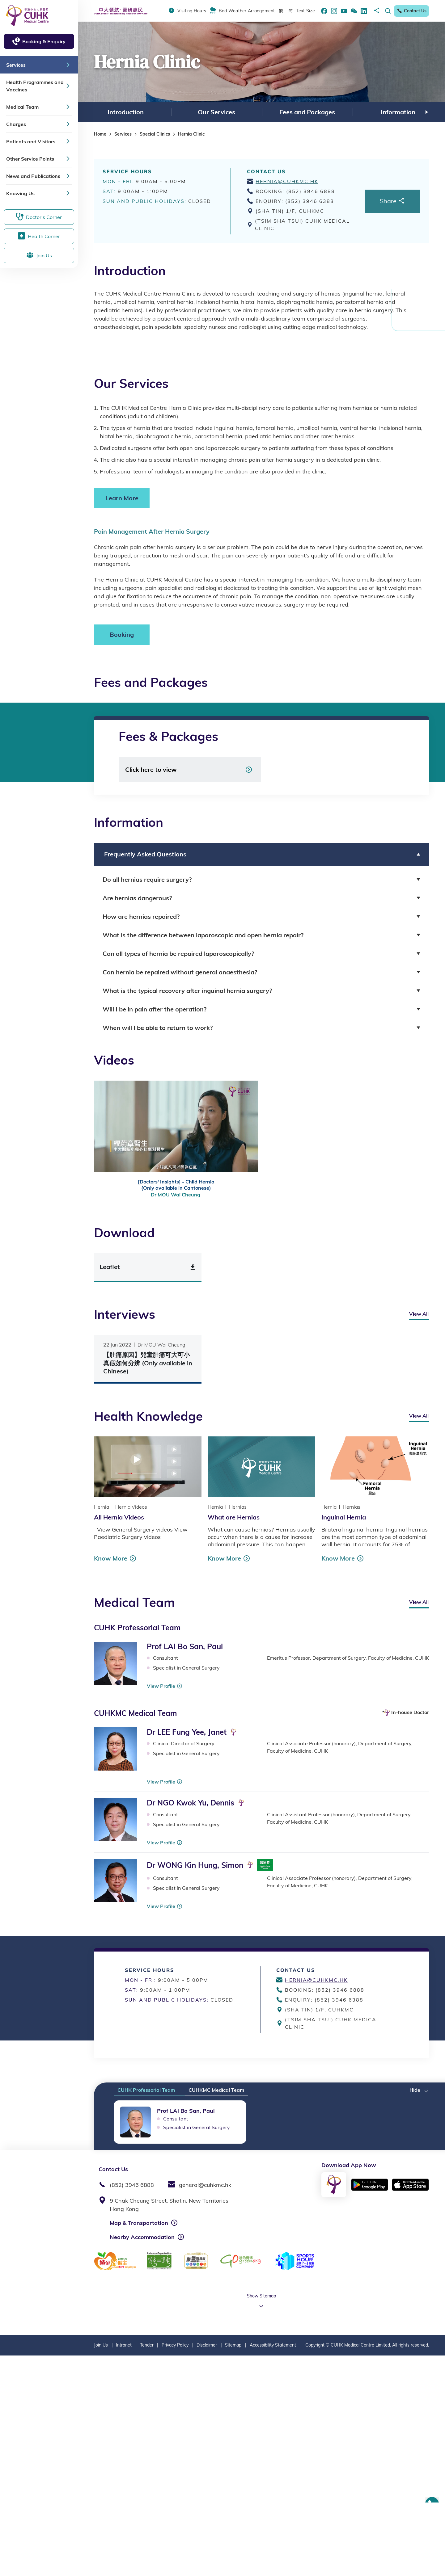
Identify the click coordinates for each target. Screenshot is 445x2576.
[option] (125, 112)
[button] (419, 2088)
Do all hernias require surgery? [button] (147, 879)
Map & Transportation (139, 2222)
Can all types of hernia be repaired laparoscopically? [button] (178, 953)
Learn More (121, 498)
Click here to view (151, 769)
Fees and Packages (307, 112)
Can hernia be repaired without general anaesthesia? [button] (180, 972)
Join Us (101, 2565)
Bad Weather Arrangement (247, 11)
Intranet (124, 2565)
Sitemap (233, 2565)
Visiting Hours (191, 11)
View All (419, 1314)
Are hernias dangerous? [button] (137, 898)
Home (100, 134)
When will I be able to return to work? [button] (158, 1028)
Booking (122, 634)
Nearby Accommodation (142, 2237)
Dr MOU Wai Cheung (175, 1194)
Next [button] (427, 112)
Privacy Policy (175, 2565)
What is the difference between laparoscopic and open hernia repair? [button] (203, 935)
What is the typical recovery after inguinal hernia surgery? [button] (187, 990)
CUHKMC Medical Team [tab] (216, 2090)
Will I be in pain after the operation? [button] (154, 1009)
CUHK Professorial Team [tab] (146, 2090)
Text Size (305, 11)
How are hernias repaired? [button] (141, 916)
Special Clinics (155, 134)
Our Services (216, 112)
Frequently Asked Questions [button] (144, 854)
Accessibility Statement (273, 2565)
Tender (147, 2565)
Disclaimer (207, 2565)
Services (123, 134)
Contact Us (411, 11)
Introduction (126, 112)
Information (398, 112)
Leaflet (110, 1267)
